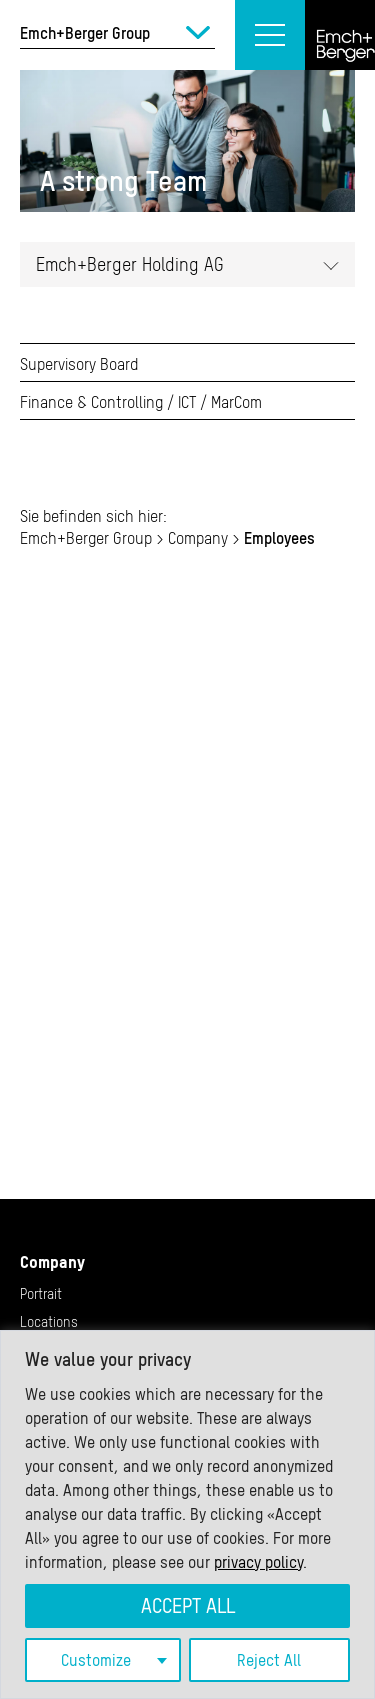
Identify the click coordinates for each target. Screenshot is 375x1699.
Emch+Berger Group (86, 538)
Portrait (41, 1294)
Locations (49, 1322)
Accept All (188, 1605)
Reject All (269, 1660)
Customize (96, 1660)
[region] (187, 1514)
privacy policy (258, 1562)
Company (52, 1262)
